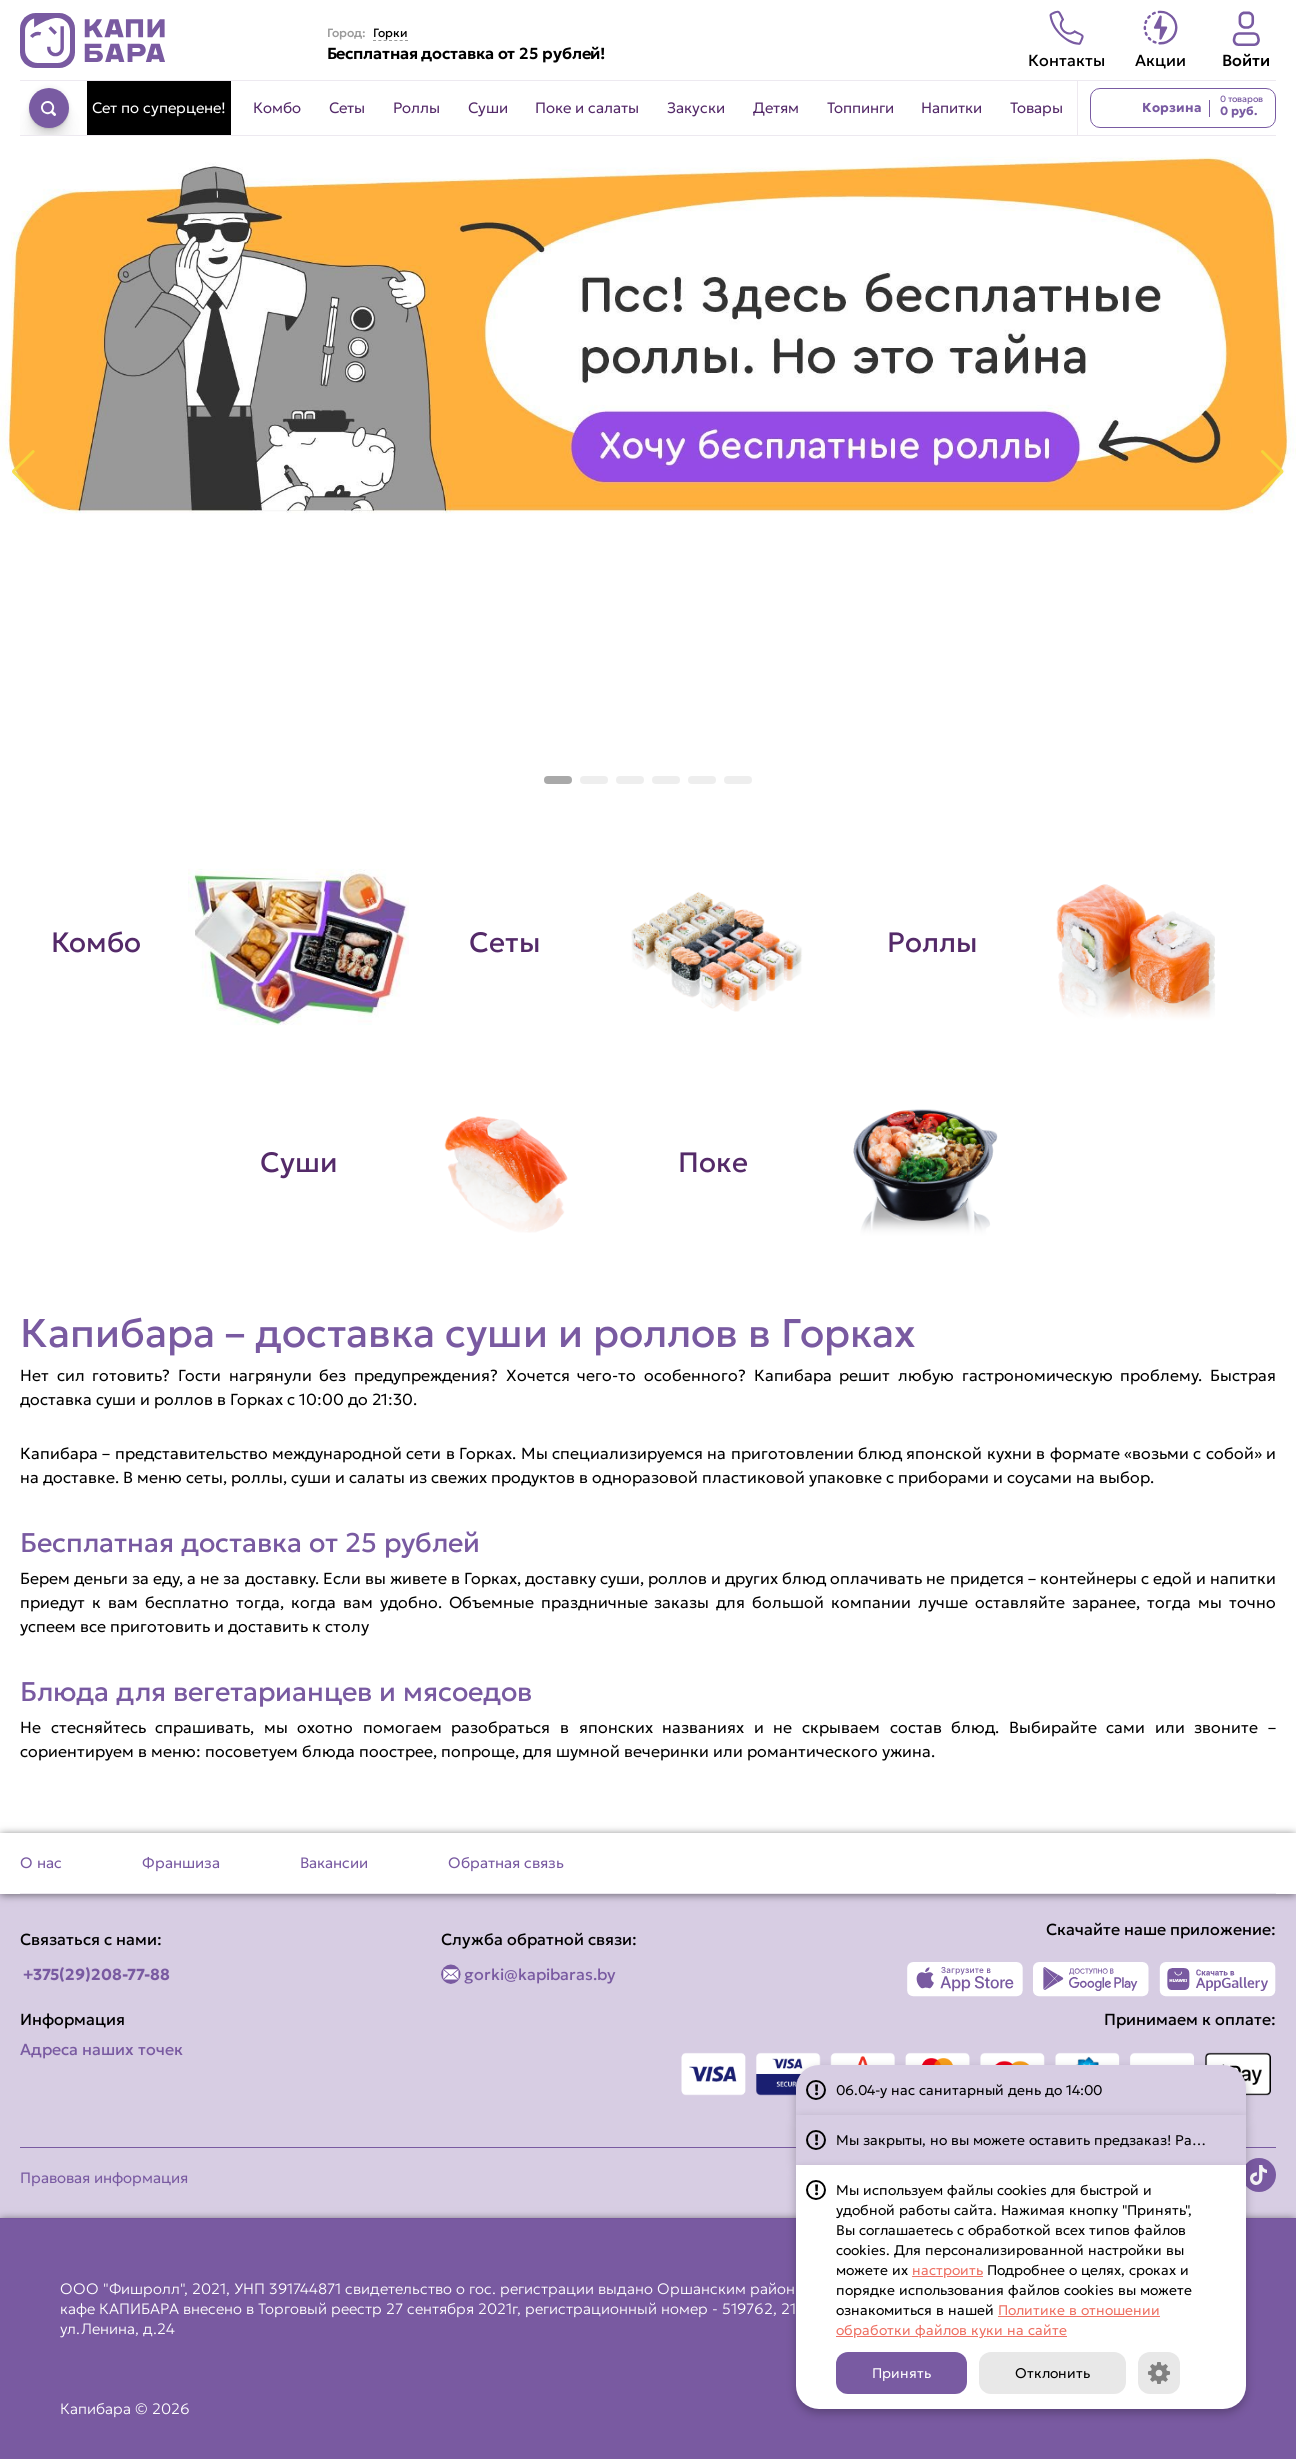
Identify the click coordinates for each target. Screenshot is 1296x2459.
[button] (558, 780)
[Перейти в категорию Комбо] (230, 943)
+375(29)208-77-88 (96, 1974)
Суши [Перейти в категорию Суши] (488, 107)
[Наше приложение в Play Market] (1091, 1979)
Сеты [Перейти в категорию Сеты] (347, 107)
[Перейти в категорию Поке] (857, 1163)
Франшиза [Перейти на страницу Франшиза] (181, 1862)
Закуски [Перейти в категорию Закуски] (696, 107)
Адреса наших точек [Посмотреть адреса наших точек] (101, 2049)
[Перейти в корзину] (1183, 108)
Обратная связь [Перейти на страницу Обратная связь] (506, 1862)
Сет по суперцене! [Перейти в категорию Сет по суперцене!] (159, 107)
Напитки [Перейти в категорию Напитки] (951, 107)
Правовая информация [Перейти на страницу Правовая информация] (104, 2177)
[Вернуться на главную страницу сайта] (93, 40)
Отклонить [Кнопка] (1052, 2373)
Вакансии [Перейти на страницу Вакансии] (334, 1862)
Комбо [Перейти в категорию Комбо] (277, 107)
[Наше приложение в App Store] (965, 1979)
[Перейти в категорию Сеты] (648, 943)
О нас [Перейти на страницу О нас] (41, 1862)
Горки (390, 33)
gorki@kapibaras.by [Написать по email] (540, 1974)
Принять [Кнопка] (901, 2373)
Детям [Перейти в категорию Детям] (776, 107)
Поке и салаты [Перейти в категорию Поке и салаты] (587, 107)
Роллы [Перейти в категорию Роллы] (416, 107)
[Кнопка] (1159, 2373)
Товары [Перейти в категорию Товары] (1036, 107)
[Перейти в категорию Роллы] (1066, 943)
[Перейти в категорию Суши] (439, 1163)
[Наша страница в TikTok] (1259, 2175)
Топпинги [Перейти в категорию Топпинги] (860, 107)
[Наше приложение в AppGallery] (1217, 1979)
